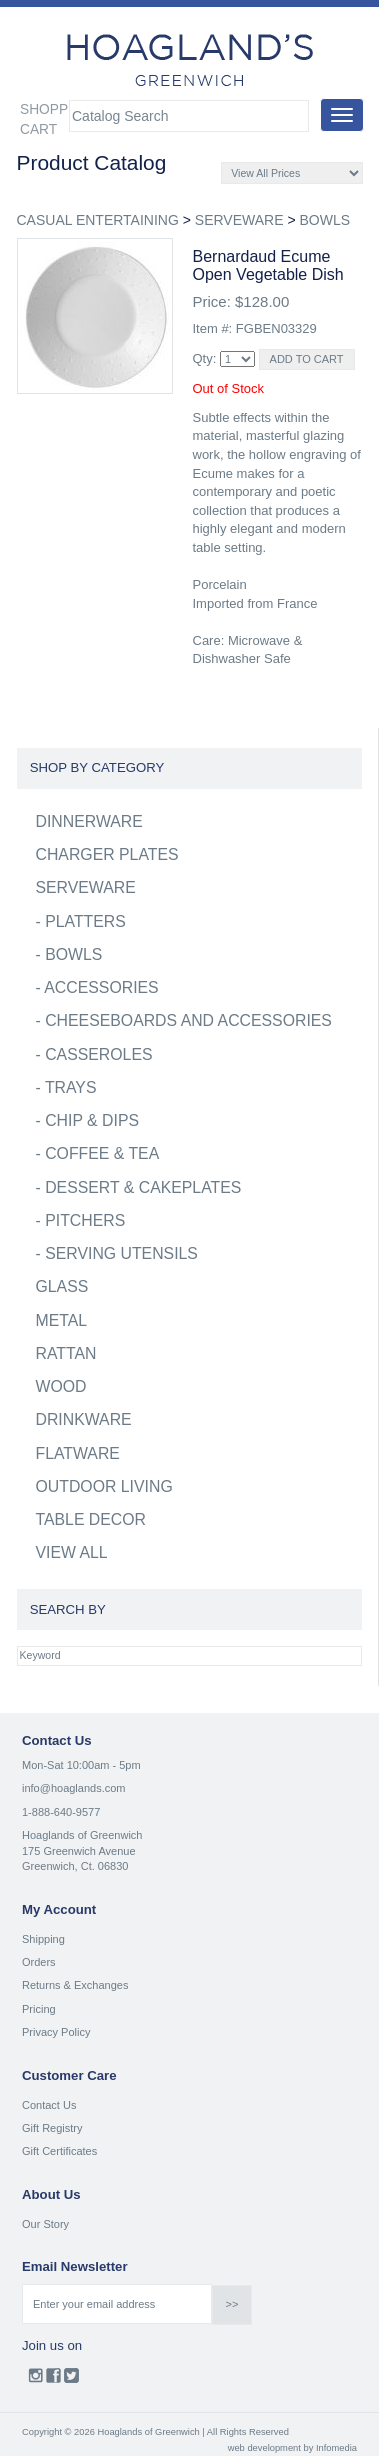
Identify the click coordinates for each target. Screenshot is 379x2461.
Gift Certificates (59, 2151)
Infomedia (336, 2448)
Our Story (45, 2224)
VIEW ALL (72, 1552)
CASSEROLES (98, 1054)
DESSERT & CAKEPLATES (143, 1187)
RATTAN (66, 1353)
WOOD (61, 1386)
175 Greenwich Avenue (79, 1851)
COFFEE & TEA (102, 1153)
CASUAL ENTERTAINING (98, 220)
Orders (39, 1962)
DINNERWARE (89, 821)
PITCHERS (85, 1220)
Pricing (39, 2009)
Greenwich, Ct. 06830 (75, 1866)
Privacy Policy (56, 2032)
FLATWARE (78, 1453)
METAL (62, 1320)
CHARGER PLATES (107, 854)
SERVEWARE (239, 220)
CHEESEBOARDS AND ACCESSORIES (188, 1020)
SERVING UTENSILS (121, 1253)
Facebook (53, 2380)
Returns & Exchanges (75, 1985)
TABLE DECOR (91, 1519)
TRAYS (71, 1087)
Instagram (35, 2380)
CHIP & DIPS (92, 1120)
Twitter (71, 2380)
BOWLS (324, 220)
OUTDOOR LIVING (104, 1486)
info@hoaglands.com (74, 1788)
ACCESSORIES (101, 987)
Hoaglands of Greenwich (82, 1835)
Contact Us (49, 2105)
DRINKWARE (84, 1419)
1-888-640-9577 (61, 1812)
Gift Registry (52, 2128)
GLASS (62, 1286)
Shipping (43, 1939)
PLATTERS (85, 921)
